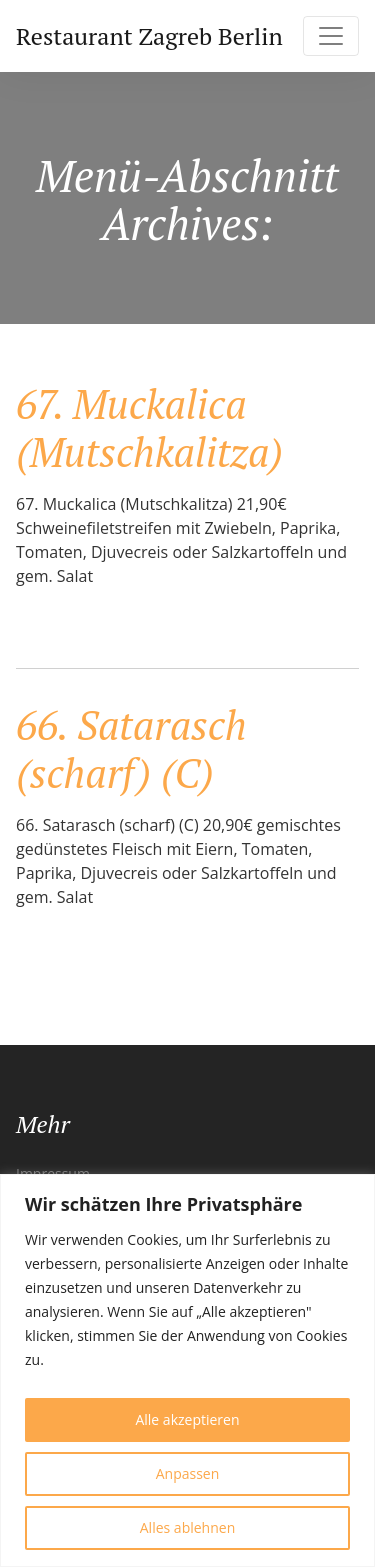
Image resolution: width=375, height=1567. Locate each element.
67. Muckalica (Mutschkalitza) (149, 427)
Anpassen (188, 1473)
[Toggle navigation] (331, 36)
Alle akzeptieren (187, 1419)
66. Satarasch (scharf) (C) (131, 748)
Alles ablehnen (187, 1527)
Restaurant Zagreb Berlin (149, 36)
